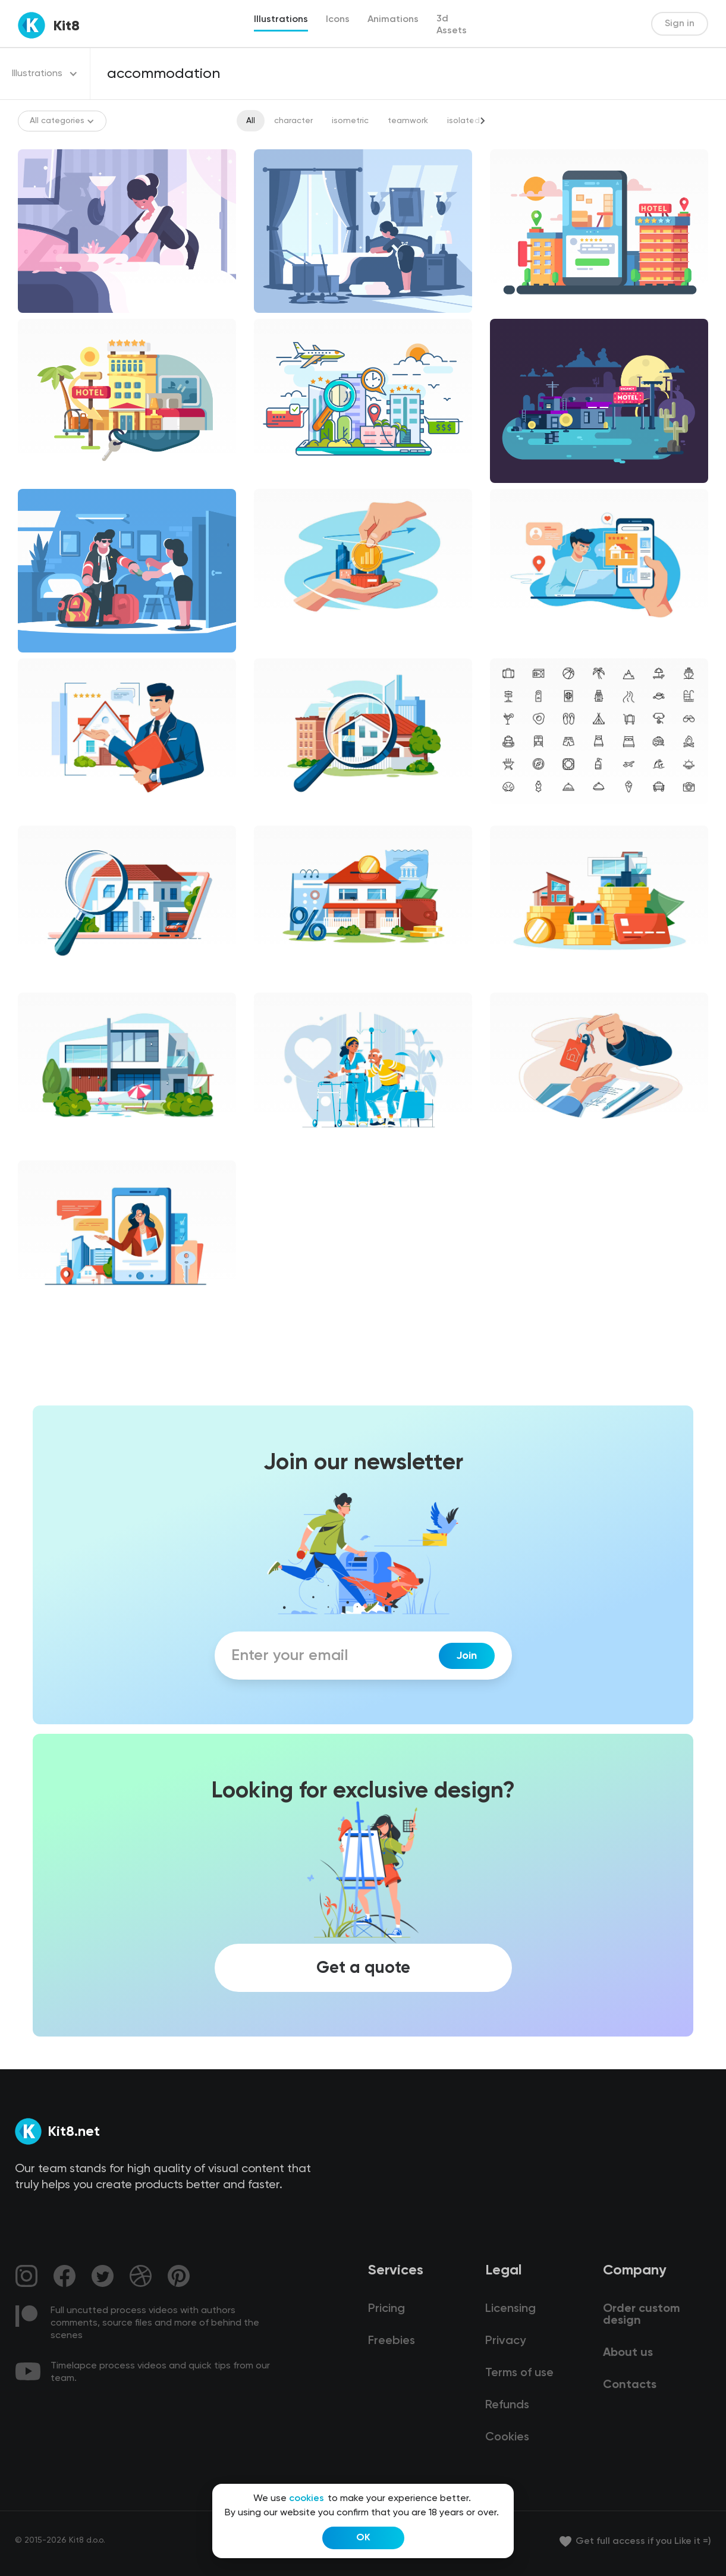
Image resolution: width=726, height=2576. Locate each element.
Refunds (507, 2405)
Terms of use (519, 2373)
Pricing (386, 2309)
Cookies (507, 2437)
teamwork (408, 121)
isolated (463, 121)
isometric (350, 121)
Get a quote (363, 1968)
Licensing (510, 2309)
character (293, 121)
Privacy (505, 2341)
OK (363, 2538)
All (250, 121)
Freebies (391, 2341)
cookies (306, 2498)
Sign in (679, 24)
